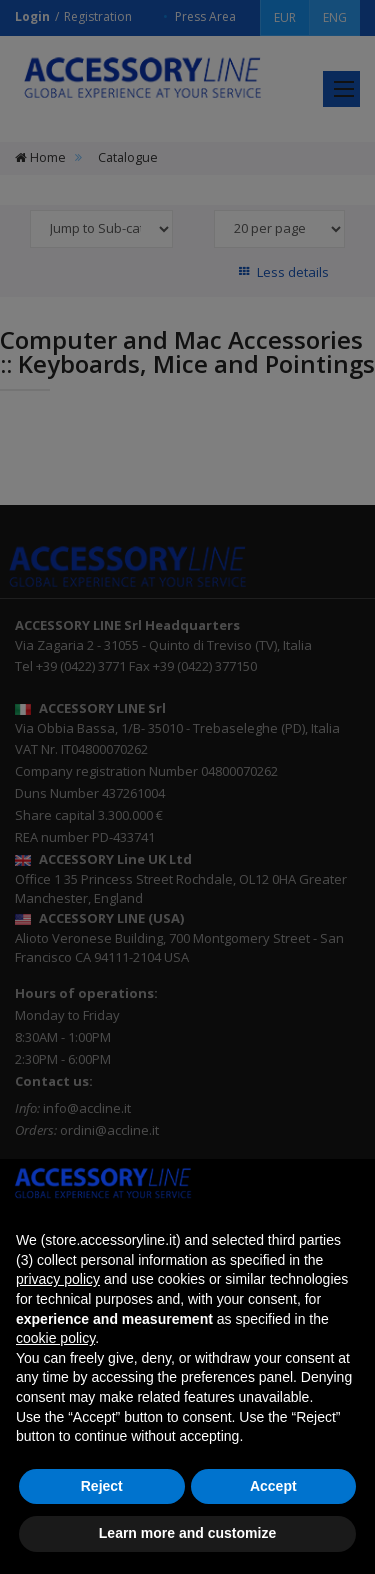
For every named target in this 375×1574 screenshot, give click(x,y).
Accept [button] (273, 1486)
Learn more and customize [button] (187, 1533)
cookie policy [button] (55, 1338)
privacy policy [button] (58, 1279)
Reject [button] (102, 1486)
